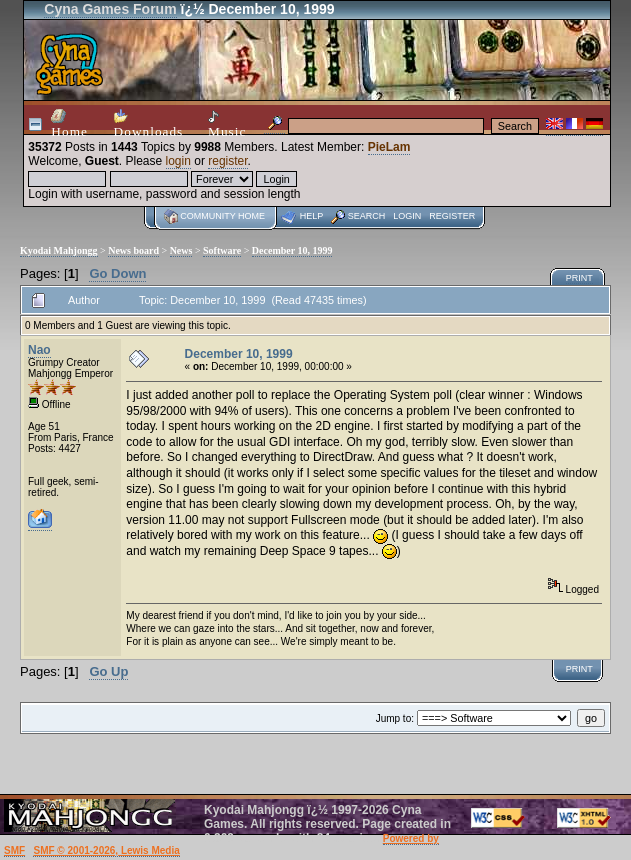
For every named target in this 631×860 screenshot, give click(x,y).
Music (227, 124)
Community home (222, 216)
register (227, 161)
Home (69, 124)
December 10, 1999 (292, 250)
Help (312, 216)
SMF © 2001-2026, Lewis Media (106, 850)
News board (133, 250)
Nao (39, 350)
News (181, 250)
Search (367, 216)
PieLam (389, 147)
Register (452, 216)
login (178, 161)
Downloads (149, 124)
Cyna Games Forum (110, 9)
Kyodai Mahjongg (59, 250)
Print (579, 278)
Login (407, 216)
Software (222, 250)
